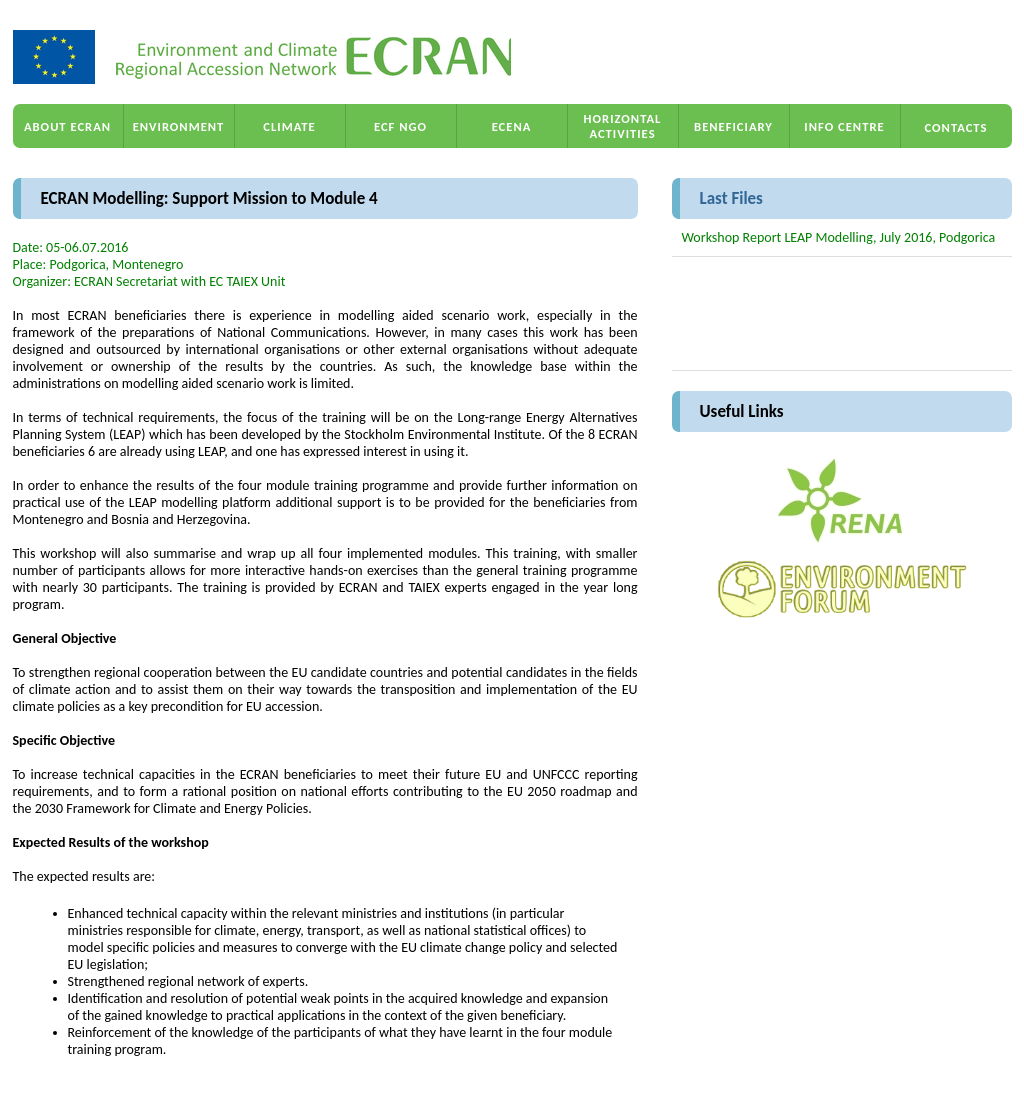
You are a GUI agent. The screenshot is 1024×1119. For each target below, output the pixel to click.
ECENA (512, 126)
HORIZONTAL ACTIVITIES (623, 126)
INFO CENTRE (844, 126)
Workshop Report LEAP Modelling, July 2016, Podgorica (839, 237)
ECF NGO (400, 126)
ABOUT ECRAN (67, 126)
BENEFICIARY (733, 126)
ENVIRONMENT (179, 126)
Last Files (731, 198)
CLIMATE (289, 126)
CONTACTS (956, 127)
